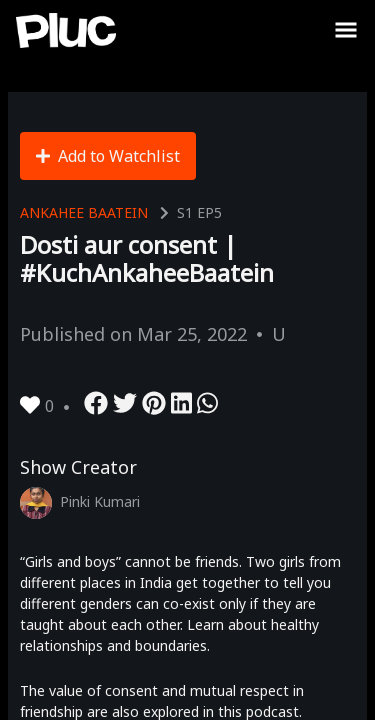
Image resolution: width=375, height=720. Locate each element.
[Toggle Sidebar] (346, 30)
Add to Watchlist (108, 156)
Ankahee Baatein (84, 212)
